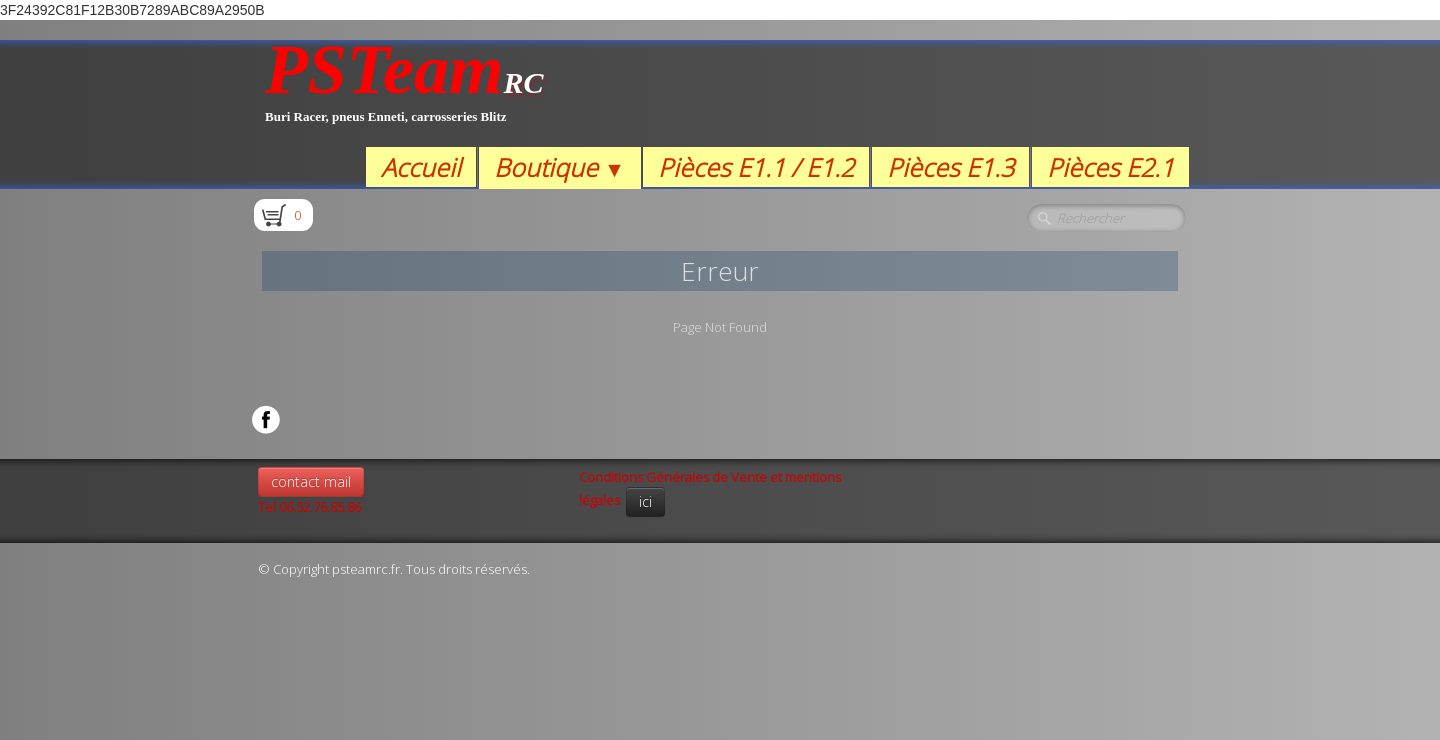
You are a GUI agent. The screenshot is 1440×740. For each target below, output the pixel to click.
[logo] (404, 93)
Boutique (559, 167)
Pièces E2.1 (1110, 167)
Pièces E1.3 (950, 167)
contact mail (311, 481)
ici (645, 501)
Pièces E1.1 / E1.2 (756, 167)
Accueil (421, 167)
